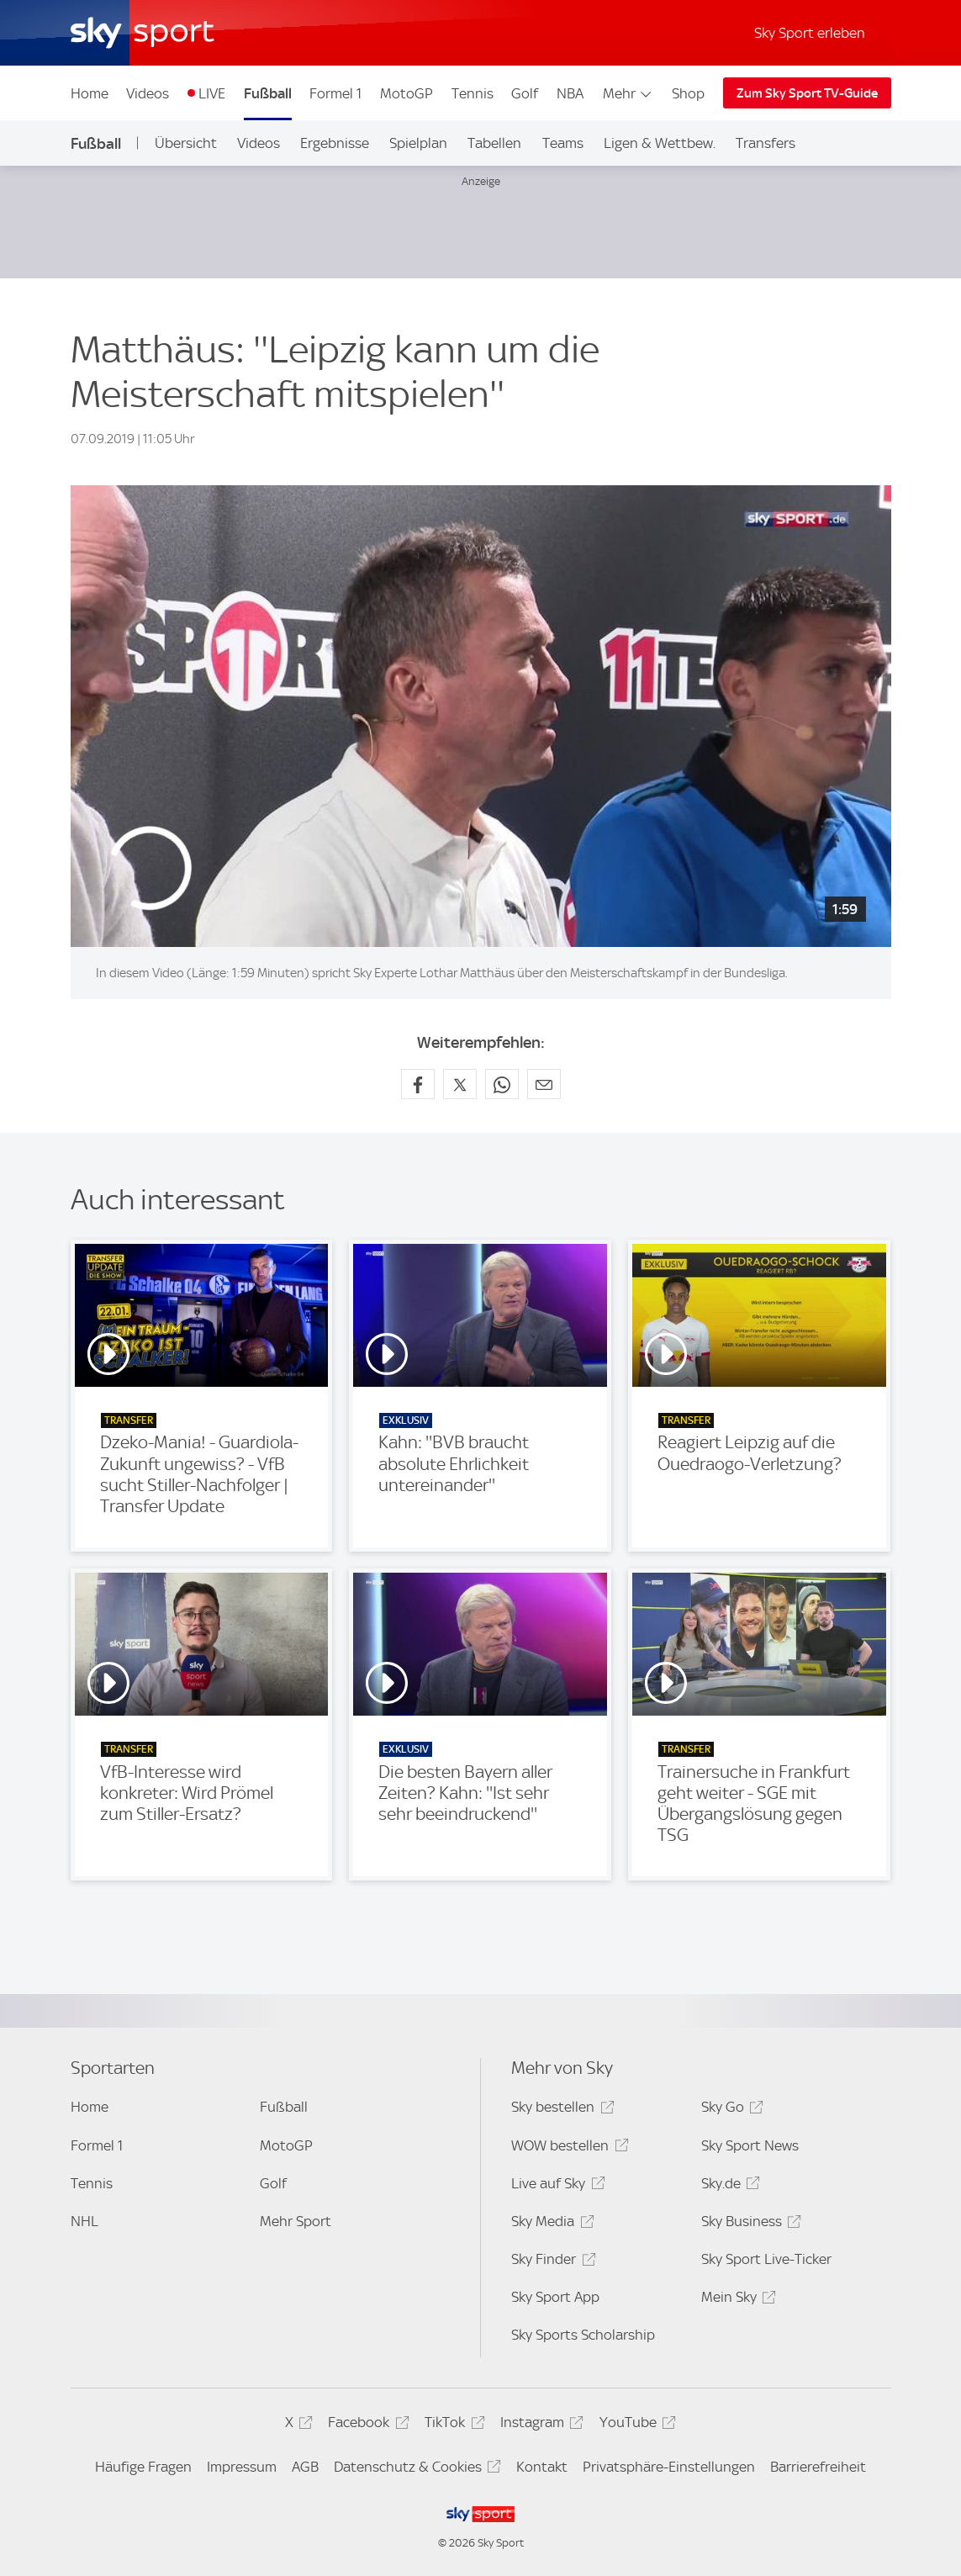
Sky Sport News (750, 2145)
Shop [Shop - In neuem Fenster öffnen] (688, 93)
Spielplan (418, 143)
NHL (84, 2221)
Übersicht (186, 143)
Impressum (242, 2466)
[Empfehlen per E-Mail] (544, 1084)
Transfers (765, 143)
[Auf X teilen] (460, 1084)
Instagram (539, 2425)
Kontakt (542, 2466)
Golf (524, 93)
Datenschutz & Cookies (415, 2469)
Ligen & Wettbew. (659, 143)
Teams (562, 143)
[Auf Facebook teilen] (418, 1084)
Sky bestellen (560, 2109)
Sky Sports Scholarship (583, 2334)
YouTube (635, 2425)
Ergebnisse (334, 143)
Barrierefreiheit (818, 2466)
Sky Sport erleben (809, 32)
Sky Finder (550, 2262)
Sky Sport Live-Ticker (766, 2259)
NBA (570, 93)
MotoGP (406, 93)
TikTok (452, 2425)
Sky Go (729, 2109)
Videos (147, 93)
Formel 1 (335, 93)
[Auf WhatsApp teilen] (502, 1084)
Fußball (268, 93)
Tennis (472, 93)
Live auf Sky (555, 2186)
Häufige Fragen (143, 2466)
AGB (305, 2466)
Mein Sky (736, 2299)
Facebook (366, 2425)
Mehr (628, 93)
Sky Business (748, 2224)
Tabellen (494, 143)
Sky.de (728, 2186)
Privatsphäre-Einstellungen (669, 2466)
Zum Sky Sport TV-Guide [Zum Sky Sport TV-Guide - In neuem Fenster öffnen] (807, 93)
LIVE (211, 93)
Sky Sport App (555, 2296)
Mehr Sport (295, 2221)
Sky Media (550, 2224)
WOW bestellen (567, 2148)
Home (89, 93)
